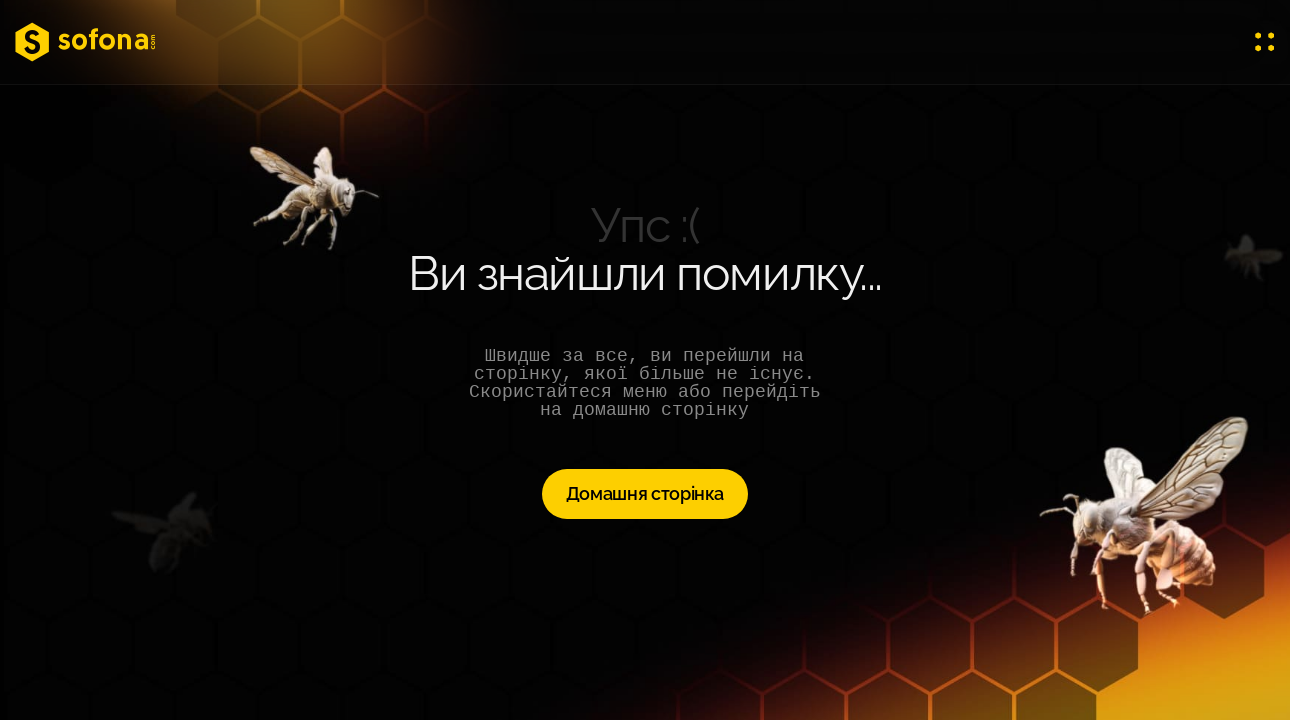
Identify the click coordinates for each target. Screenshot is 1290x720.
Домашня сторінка (645, 493)
